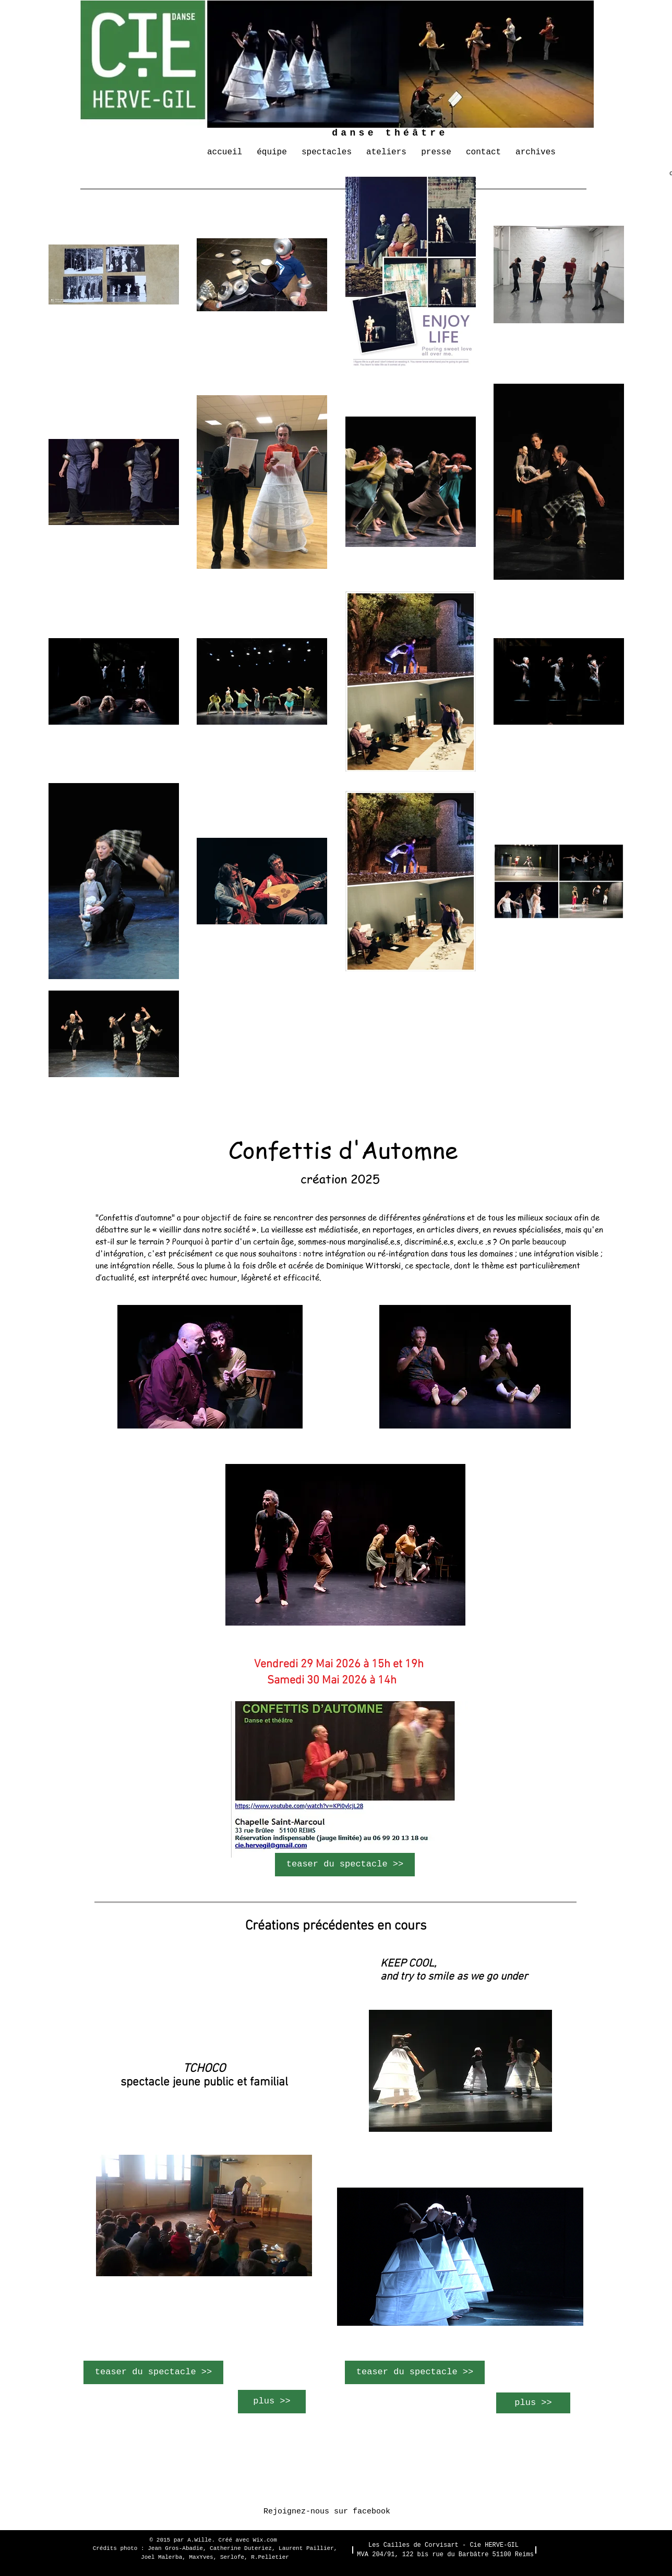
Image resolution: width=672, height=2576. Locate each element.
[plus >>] (272, 2401)
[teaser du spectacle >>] (345, 1864)
